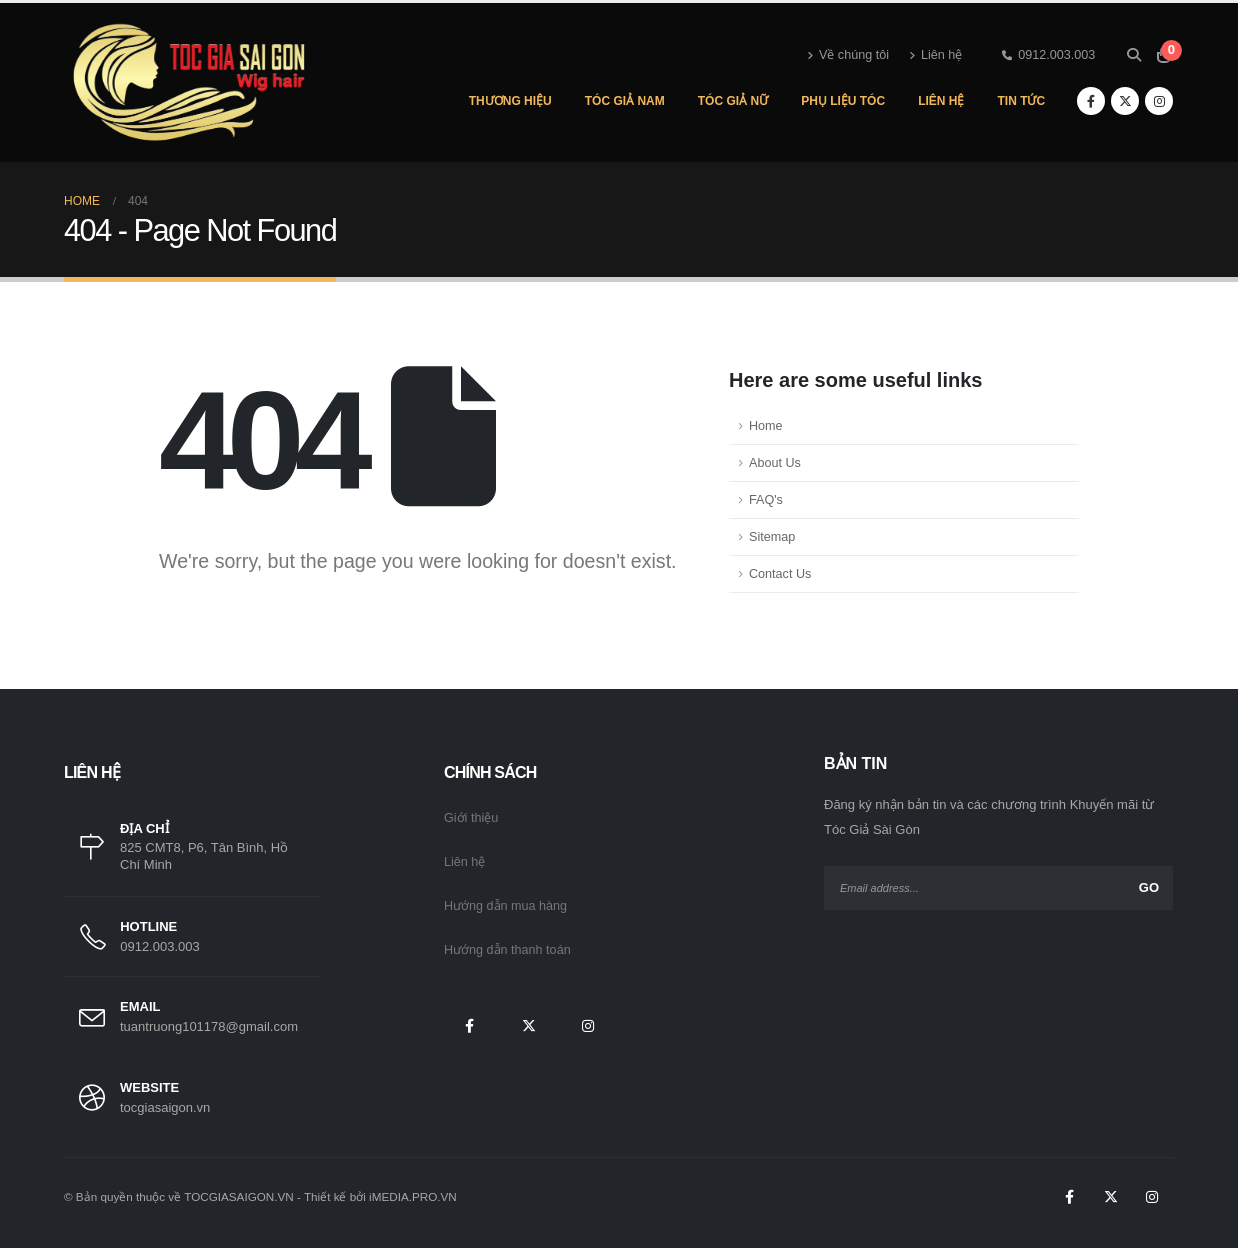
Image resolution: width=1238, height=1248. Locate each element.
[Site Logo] (189, 82)
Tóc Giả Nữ (733, 101)
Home (766, 426)
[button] (1133, 55)
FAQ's (766, 500)
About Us (775, 463)
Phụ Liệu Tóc (843, 101)
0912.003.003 (1048, 55)
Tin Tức (1021, 101)
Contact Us (780, 574)
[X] (1125, 101)
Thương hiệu (510, 101)
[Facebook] (1091, 101)
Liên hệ (935, 55)
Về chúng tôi (848, 55)
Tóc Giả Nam (625, 101)
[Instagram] (1159, 101)
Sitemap (772, 537)
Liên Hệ (941, 101)
